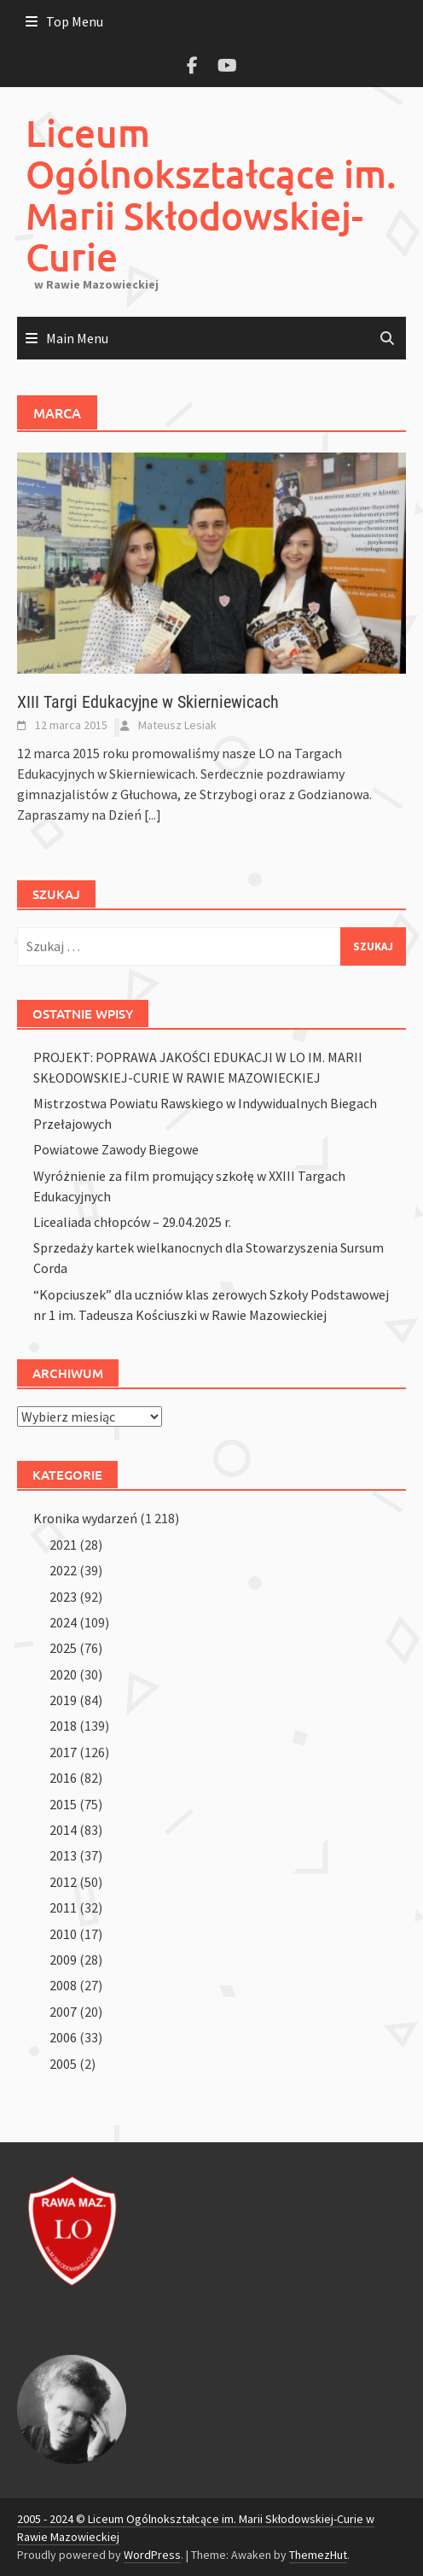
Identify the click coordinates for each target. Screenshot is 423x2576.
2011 (63, 1907)
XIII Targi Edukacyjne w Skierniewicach (148, 702)
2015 (63, 1804)
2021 (63, 1544)
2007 (63, 2011)
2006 (63, 2037)
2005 (63, 2063)
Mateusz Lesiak (177, 725)
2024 (63, 1622)
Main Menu (77, 338)
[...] (152, 814)
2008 (63, 1985)
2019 (63, 1700)
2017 (63, 1752)
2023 (63, 1596)
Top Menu (74, 21)
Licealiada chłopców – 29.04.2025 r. (132, 1221)
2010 (63, 1933)
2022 (63, 1570)
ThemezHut (318, 2554)
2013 (63, 1855)
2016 (63, 1777)
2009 (63, 1959)
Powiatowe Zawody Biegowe (116, 1149)
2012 (63, 1881)
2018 (63, 1725)
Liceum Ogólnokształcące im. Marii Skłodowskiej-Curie (211, 194)
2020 (63, 1674)
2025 (63, 1647)
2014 (63, 1829)
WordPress (152, 2554)
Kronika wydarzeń (85, 1518)
